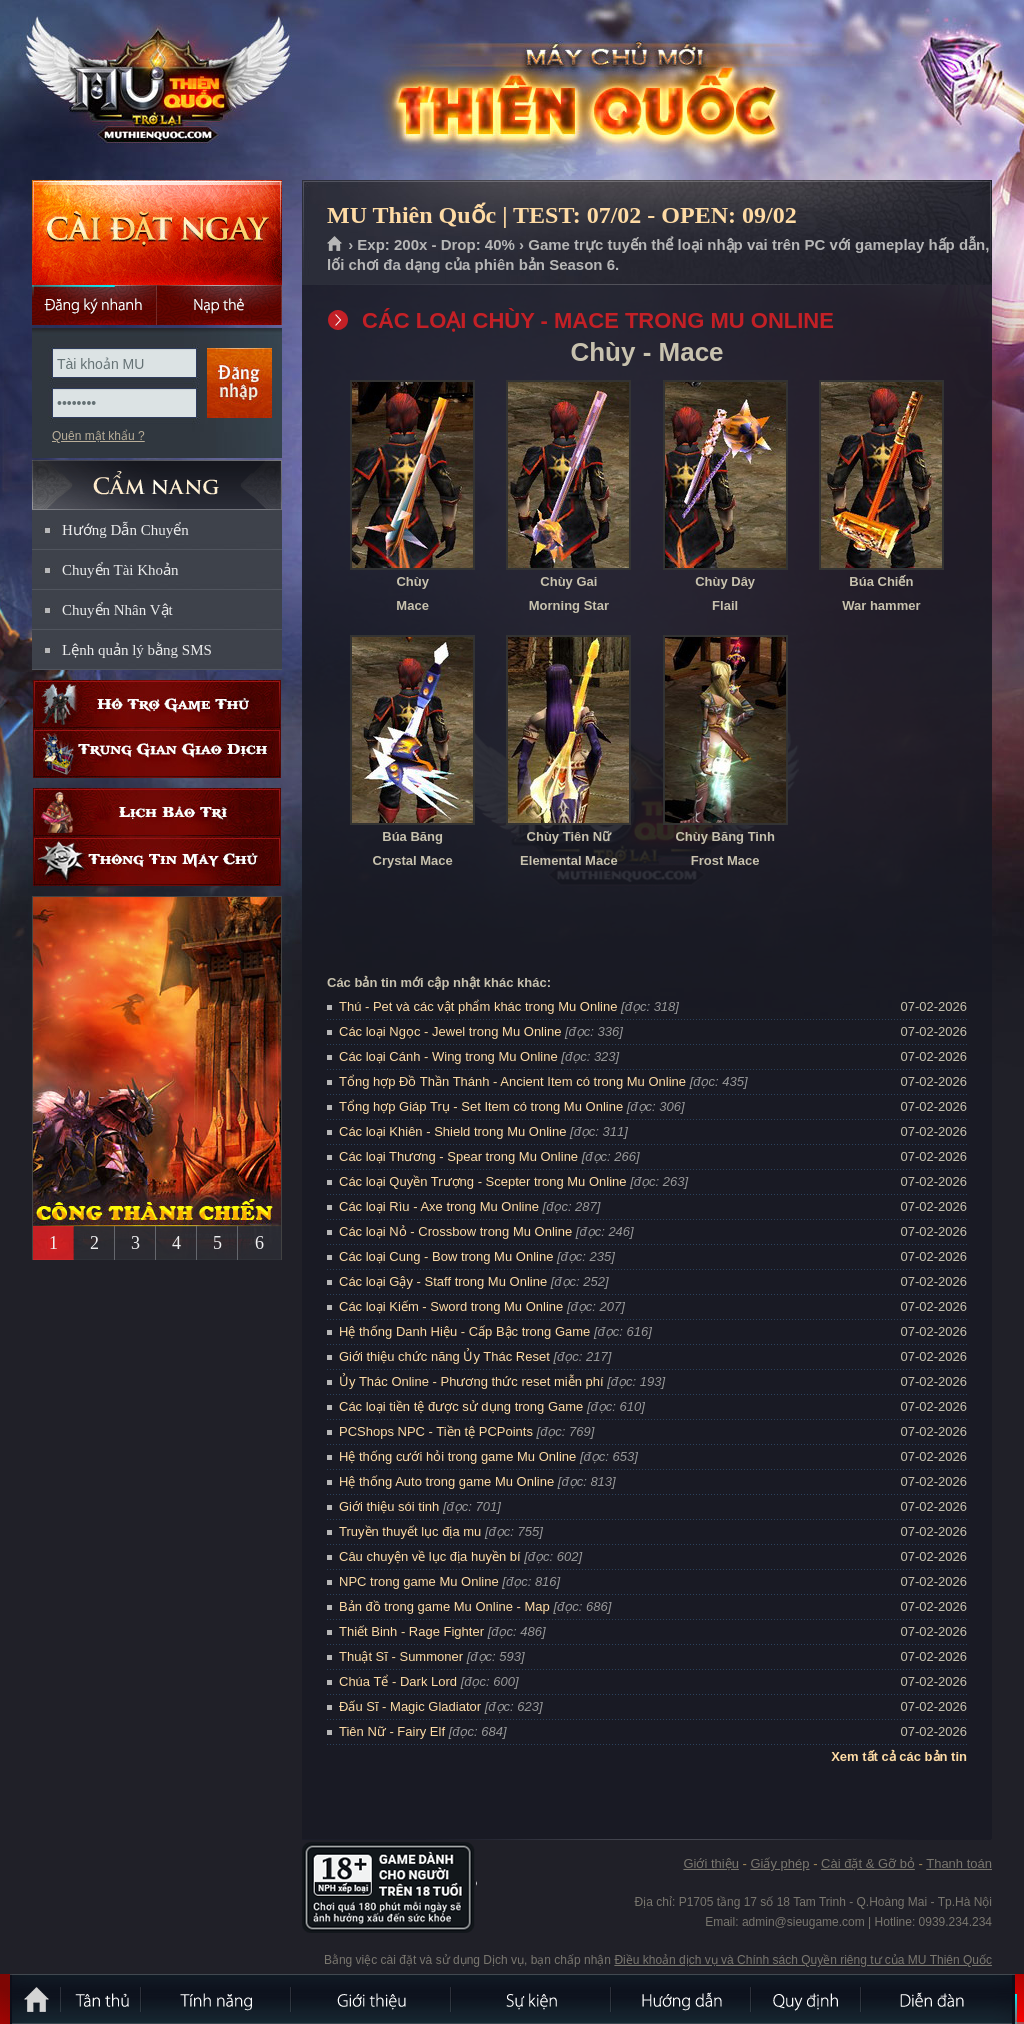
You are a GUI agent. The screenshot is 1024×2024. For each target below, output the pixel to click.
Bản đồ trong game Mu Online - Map (444, 1606)
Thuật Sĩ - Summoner (401, 1656)
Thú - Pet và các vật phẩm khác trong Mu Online (478, 1006)
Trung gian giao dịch (157, 753)
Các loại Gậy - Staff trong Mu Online (443, 1281)
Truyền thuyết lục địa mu (410, 1531)
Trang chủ (335, 245)
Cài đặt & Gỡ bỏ (868, 1863)
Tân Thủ (102, 1999)
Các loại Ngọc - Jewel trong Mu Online (450, 1031)
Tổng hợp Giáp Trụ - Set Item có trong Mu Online (481, 1106)
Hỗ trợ (157, 704)
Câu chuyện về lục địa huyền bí (430, 1556)
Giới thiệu (710, 1863)
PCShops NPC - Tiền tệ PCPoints (436, 1431)
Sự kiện (532, 1999)
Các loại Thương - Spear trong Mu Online (458, 1156)
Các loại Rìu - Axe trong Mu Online (439, 1206)
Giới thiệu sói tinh (389, 1506)
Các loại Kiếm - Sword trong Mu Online (451, 1306)
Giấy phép (779, 1863)
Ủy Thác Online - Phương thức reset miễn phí (471, 1381)
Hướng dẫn (682, 1999)
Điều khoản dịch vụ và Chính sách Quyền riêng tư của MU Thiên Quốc (803, 1960)
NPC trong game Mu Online (419, 1581)
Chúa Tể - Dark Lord (398, 1681)
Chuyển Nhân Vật (117, 610)
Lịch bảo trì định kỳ (157, 812)
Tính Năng (217, 1999)
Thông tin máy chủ (157, 861)
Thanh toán (959, 1863)
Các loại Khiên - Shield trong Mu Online (452, 1131)
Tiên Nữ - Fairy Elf (392, 1731)
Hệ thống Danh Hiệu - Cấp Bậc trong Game (464, 1331)
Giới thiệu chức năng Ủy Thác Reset (444, 1356)
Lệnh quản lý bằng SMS (137, 650)
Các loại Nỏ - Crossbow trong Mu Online (455, 1231)
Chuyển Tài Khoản (120, 570)
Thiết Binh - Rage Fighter (411, 1631)
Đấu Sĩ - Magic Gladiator (410, 1706)
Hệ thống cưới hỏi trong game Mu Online (457, 1456)
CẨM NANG (157, 476)
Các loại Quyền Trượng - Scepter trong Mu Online (483, 1181)
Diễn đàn (937, 1999)
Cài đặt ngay (157, 232)
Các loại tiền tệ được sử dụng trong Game (461, 1406)
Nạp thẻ (219, 305)
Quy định (807, 1999)
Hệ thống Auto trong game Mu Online (446, 1481)
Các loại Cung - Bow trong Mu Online (446, 1256)
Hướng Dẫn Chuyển (125, 530)
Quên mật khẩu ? (98, 436)
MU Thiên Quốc (156, 91)
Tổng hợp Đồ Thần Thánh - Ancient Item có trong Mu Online (512, 1081)
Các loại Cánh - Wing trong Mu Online (448, 1056)
